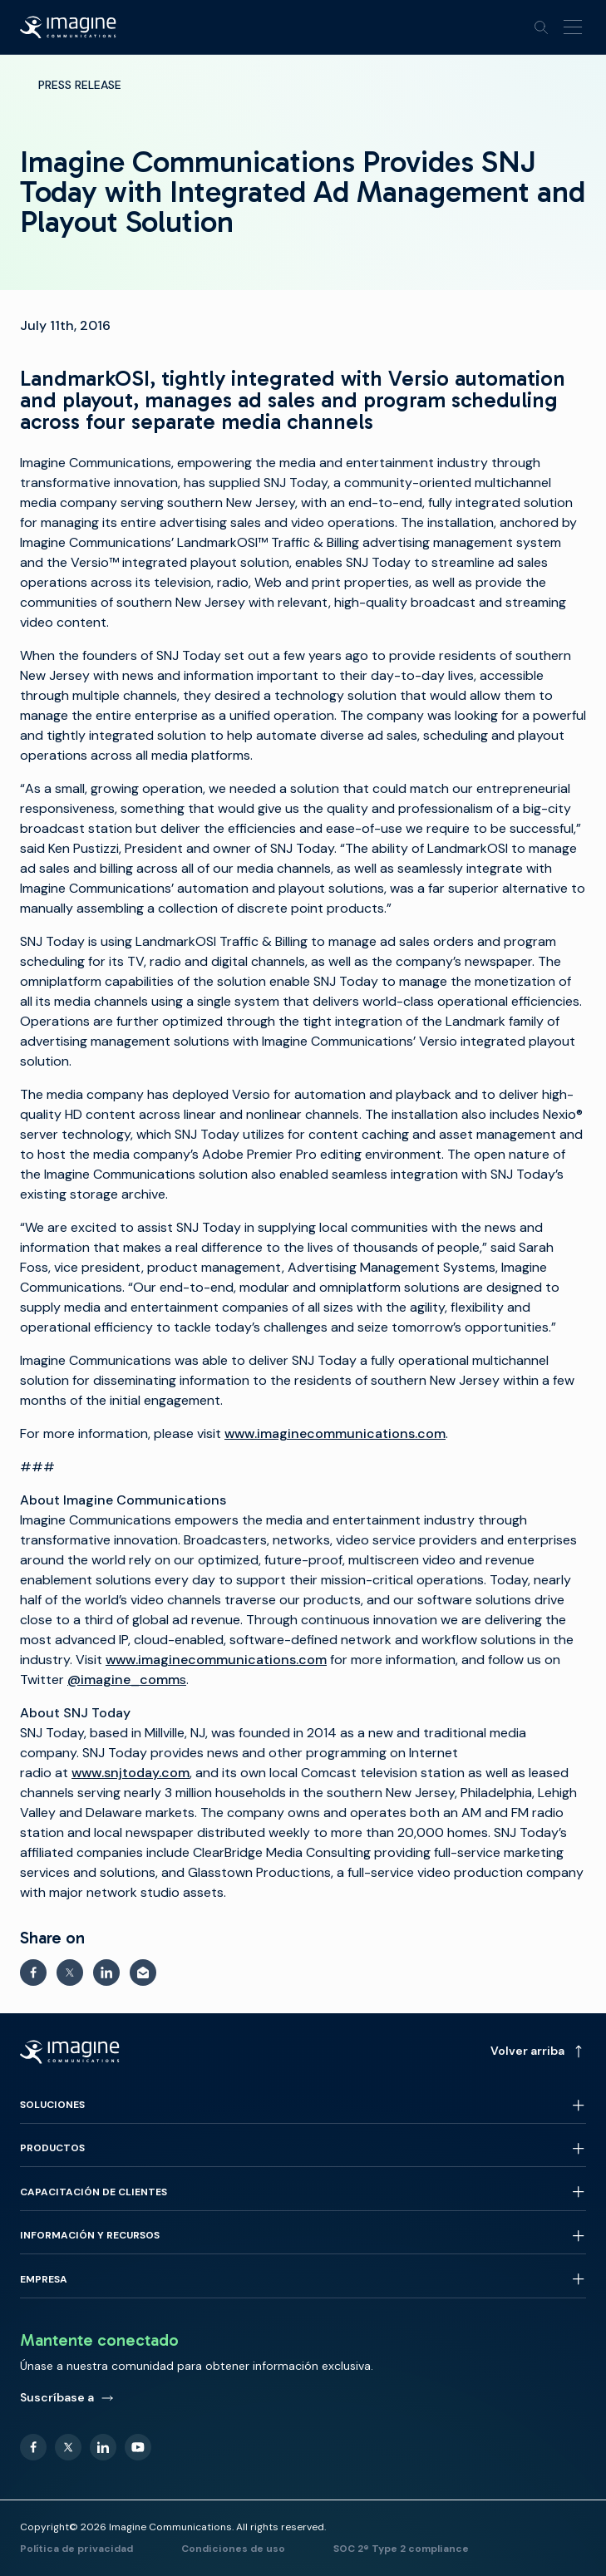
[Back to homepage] (68, 27)
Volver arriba (538, 2051)
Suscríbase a (67, 2397)
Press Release (79, 84)
